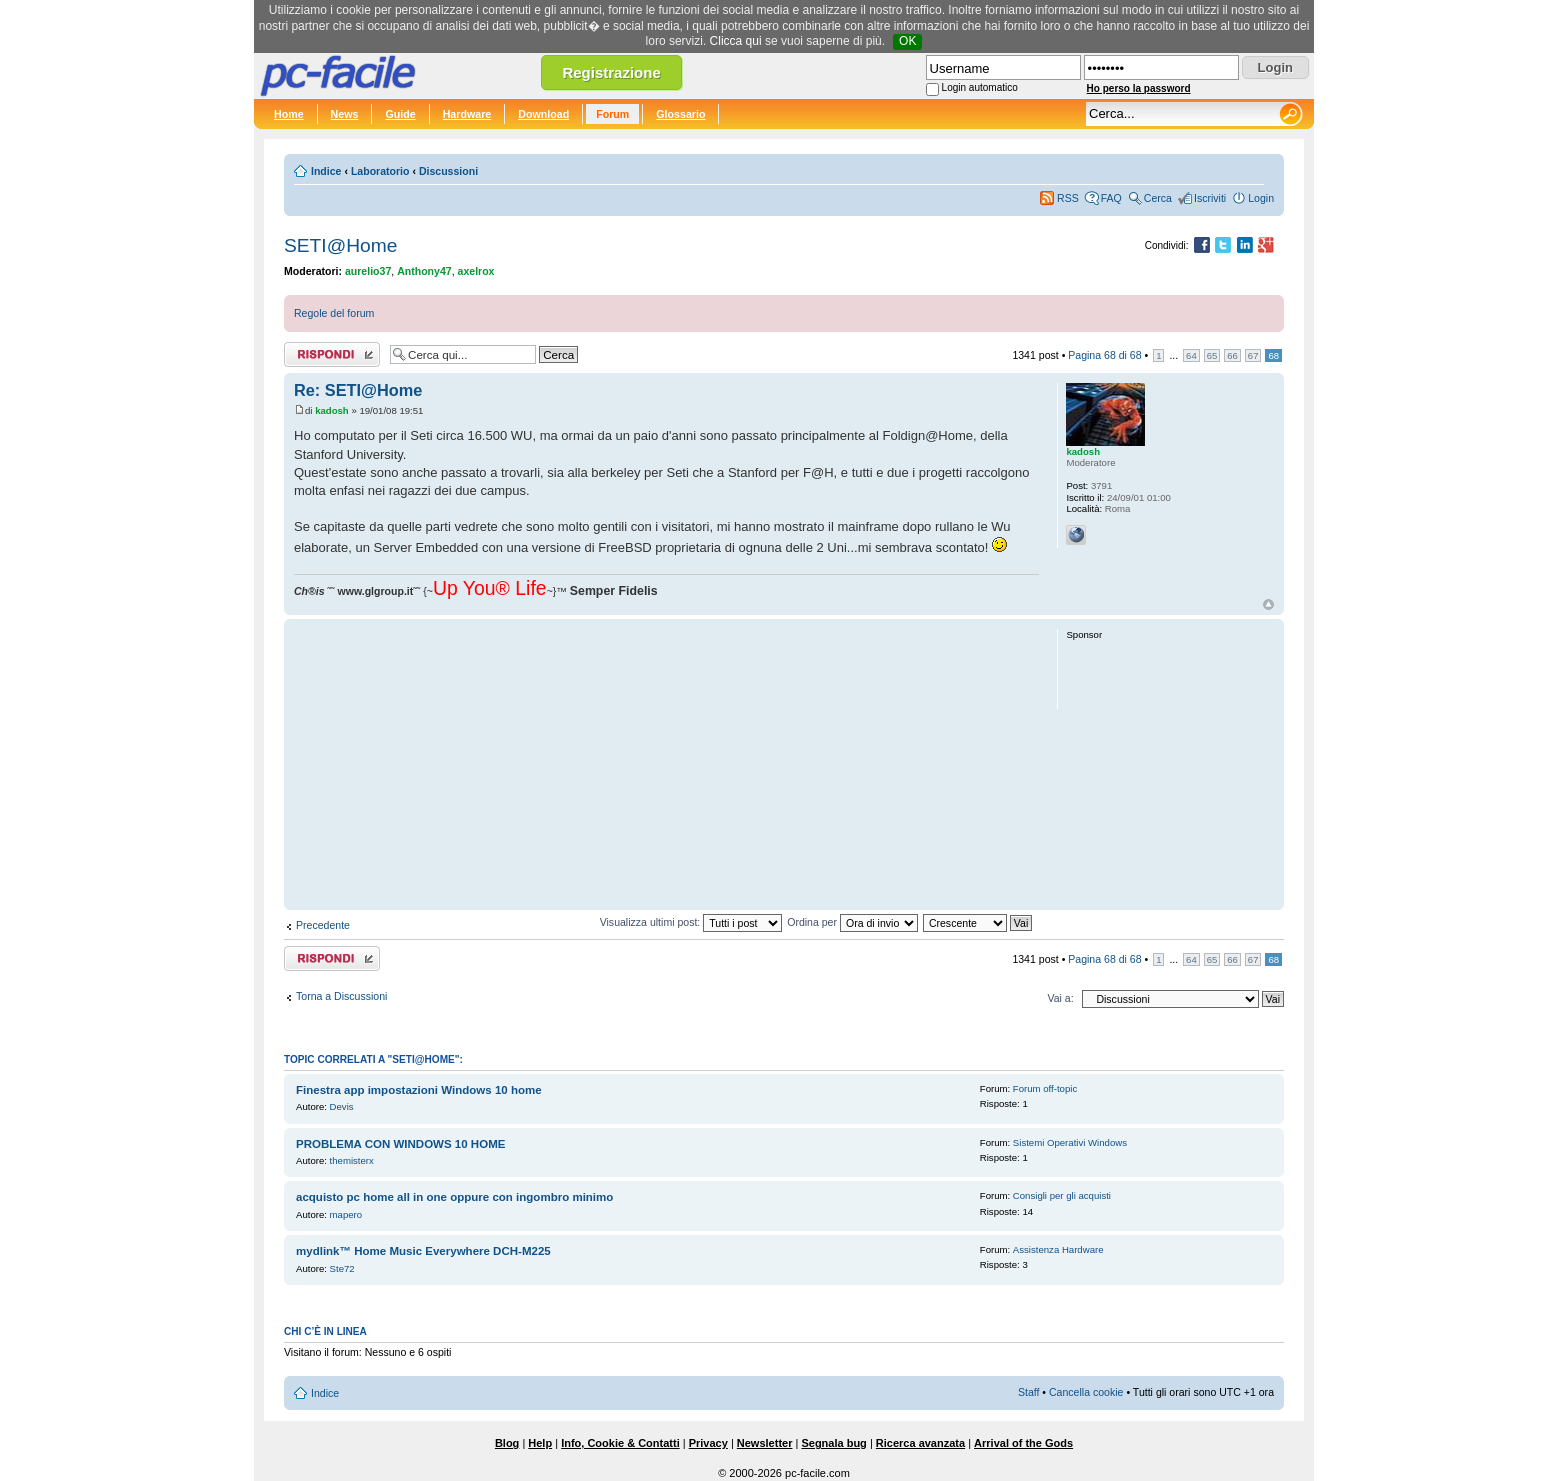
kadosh (332, 410)
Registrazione (611, 72)
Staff (1029, 1392)
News (345, 114)
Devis (342, 1106)
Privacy (708, 1443)
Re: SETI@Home (358, 390)
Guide (400, 114)
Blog (507, 1443)
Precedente (323, 925)
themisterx (352, 1160)
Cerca (1158, 198)
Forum (612, 114)
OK (907, 41)
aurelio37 (368, 271)
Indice (326, 171)
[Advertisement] (666, 764)
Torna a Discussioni (341, 996)
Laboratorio (380, 171)
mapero (346, 1214)
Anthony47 (424, 271)
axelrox (476, 271)
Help (540, 1443)
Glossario (680, 114)
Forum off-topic (1045, 1088)
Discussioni (448, 171)
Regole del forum (334, 313)
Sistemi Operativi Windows (1070, 1142)
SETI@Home (340, 245)
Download (543, 114)
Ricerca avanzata (920, 1443)
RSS (1068, 198)
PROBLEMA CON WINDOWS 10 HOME (400, 1144)
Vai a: (1060, 998)
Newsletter (765, 1443)
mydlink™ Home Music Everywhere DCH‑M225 (423, 1251)
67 (1253, 355)
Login (1261, 198)
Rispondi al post (332, 354)
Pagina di (1104, 355)
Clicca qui (736, 41)
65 (1212, 355)
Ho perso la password (1139, 88)
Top (1268, 604)
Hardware (467, 114)
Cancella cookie (1086, 1392)
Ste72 (342, 1268)
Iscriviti (1210, 198)
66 (1232, 355)
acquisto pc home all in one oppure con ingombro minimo (454, 1197)
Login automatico (980, 87)
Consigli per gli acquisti (1062, 1195)
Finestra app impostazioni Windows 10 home (419, 1090)
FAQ (1111, 198)
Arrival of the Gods (1023, 1443)
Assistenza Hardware (1058, 1249)
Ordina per (852, 922)
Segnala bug (833, 1443)
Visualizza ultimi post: (691, 922)
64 (1191, 355)
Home (289, 114)
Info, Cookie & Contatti (620, 1443)
